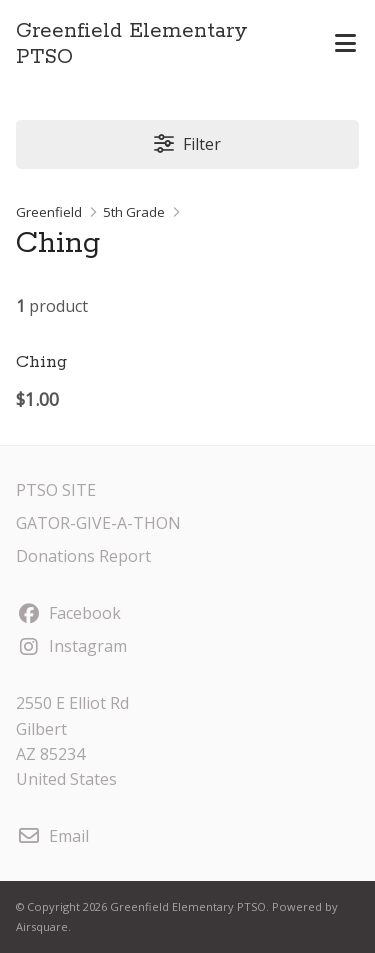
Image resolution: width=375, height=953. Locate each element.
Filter (187, 144)
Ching (41, 362)
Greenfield (49, 212)
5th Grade (134, 212)
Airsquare (42, 926)
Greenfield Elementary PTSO (132, 44)
